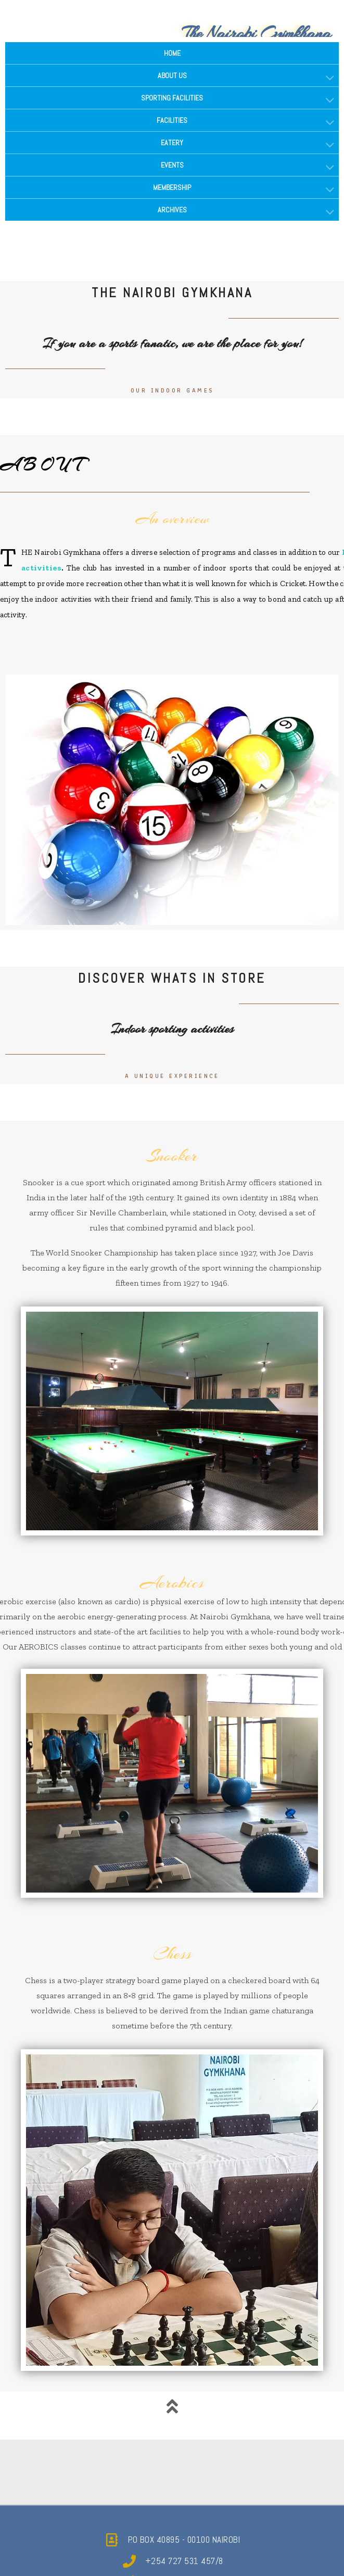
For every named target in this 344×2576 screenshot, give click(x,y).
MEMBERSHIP (172, 187)
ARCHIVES (172, 209)
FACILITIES (172, 120)
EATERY (172, 142)
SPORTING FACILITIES (172, 98)
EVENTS (172, 165)
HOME (172, 53)
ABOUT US (172, 75)
